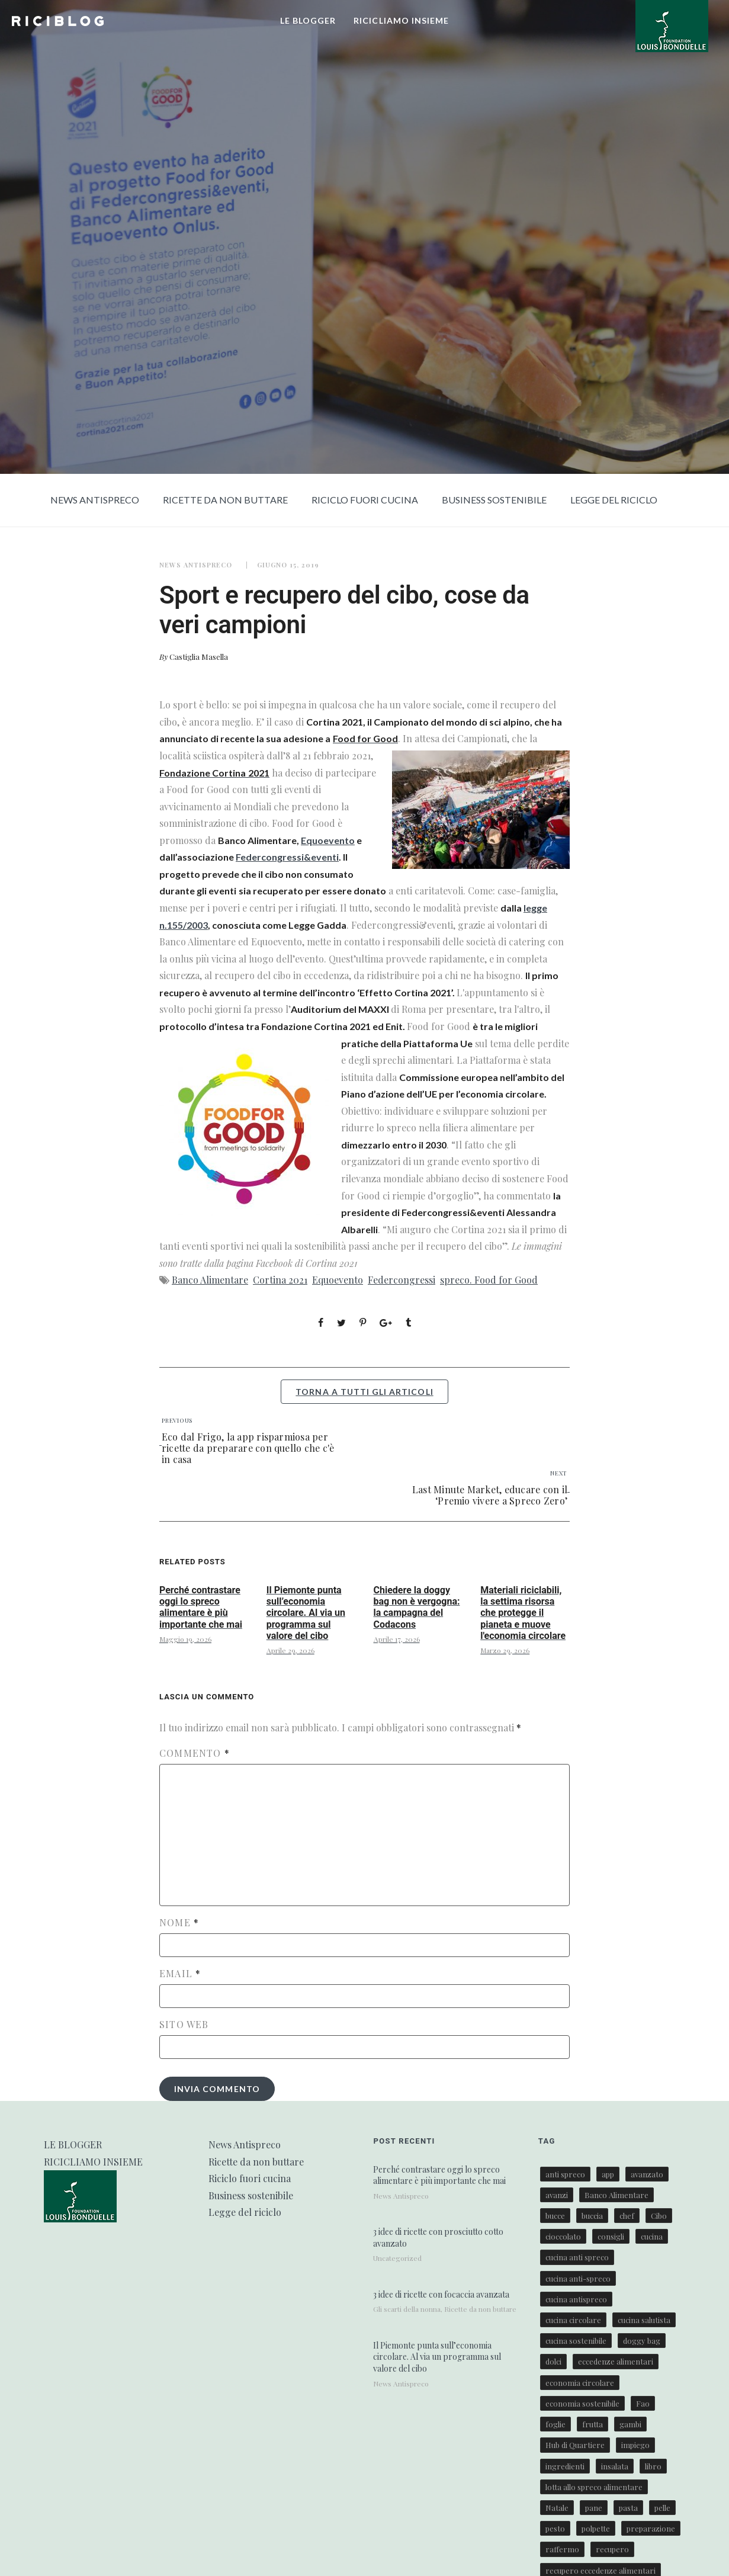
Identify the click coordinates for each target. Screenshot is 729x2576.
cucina (652, 2236)
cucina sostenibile (575, 2341)
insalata (614, 2466)
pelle (662, 2508)
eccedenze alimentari (615, 2361)
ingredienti (565, 2466)
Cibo (659, 2216)
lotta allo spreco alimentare (594, 2487)
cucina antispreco (576, 2299)
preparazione (651, 2528)
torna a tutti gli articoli (364, 1392)
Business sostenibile (494, 499)
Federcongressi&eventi (287, 856)
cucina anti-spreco (578, 2278)
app (608, 2174)
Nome (179, 1922)
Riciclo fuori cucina (364, 499)
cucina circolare (573, 2320)
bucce (555, 2216)
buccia (592, 2216)
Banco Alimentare (210, 1279)
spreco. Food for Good (489, 1279)
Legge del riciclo (613, 499)
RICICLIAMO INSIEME (401, 20)
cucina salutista (644, 2320)
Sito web (184, 2024)
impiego (635, 2445)
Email (180, 1973)
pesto (555, 2528)
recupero (612, 2549)
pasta (628, 2508)
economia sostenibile (582, 2403)
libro (653, 2466)
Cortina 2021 (280, 1279)
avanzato (647, 2174)
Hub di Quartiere (575, 2445)
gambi (630, 2424)
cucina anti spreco (577, 2257)
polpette (596, 2528)
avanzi (556, 2195)
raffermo (562, 2549)
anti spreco (565, 2174)
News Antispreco (94, 499)
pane (593, 2508)
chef (626, 2216)
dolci (553, 2361)
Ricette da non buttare (225, 499)
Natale (557, 2508)
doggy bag (641, 2341)
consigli (611, 2236)
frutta (592, 2424)
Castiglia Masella (198, 657)
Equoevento (328, 840)
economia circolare (579, 2383)
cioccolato (563, 2236)
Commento (194, 1753)
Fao (643, 2403)
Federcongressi (401, 1279)
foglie (555, 2424)
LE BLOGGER (308, 20)
